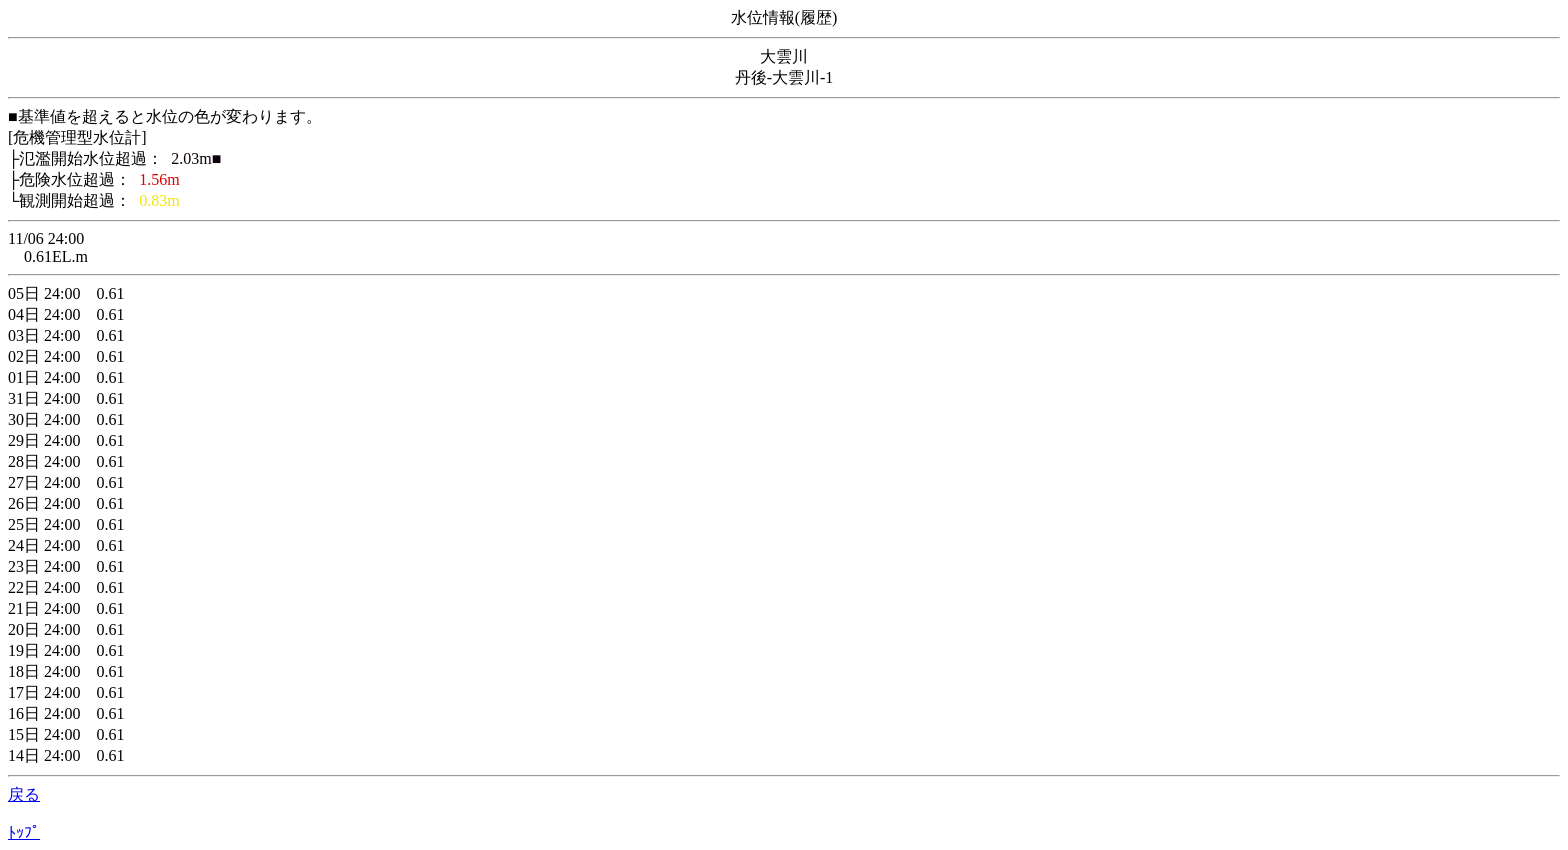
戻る (24, 794)
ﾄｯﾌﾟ (24, 832)
